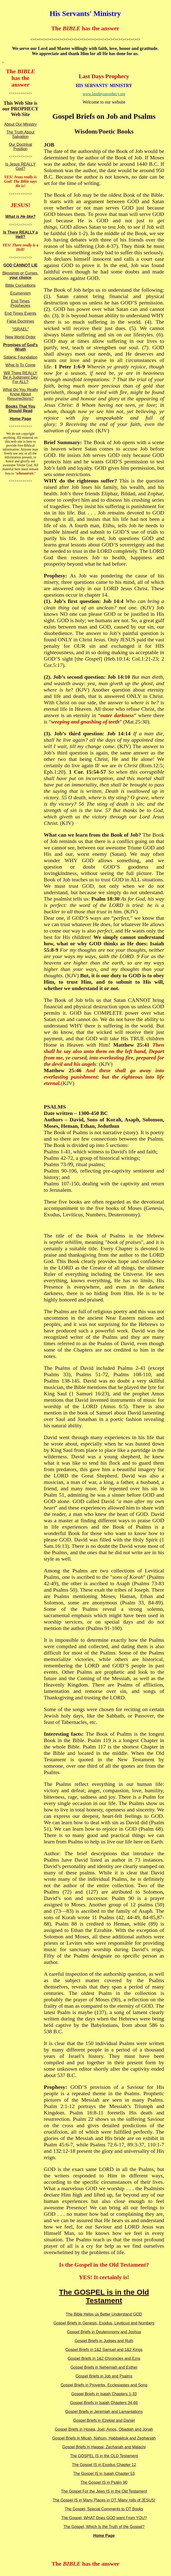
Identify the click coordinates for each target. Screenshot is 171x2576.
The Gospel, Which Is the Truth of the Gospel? (103, 2527)
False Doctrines (20, 321)
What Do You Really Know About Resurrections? (20, 394)
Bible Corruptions (20, 285)
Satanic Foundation (20, 357)
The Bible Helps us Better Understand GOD (104, 2314)
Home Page (20, 419)
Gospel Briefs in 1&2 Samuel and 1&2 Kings (103, 2350)
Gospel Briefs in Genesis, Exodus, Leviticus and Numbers (104, 2323)
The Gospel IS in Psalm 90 (103, 2482)
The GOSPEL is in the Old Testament (104, 2296)
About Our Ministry (20, 124)
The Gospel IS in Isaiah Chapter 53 (104, 2473)
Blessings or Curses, (20, 275)
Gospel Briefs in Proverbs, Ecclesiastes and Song (104, 2385)
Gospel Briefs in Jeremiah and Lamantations (104, 2412)
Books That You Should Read (20, 408)
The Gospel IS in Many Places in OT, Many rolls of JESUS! (104, 2500)
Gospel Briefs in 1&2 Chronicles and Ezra (104, 2358)
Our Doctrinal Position (20, 146)
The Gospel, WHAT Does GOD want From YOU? (104, 2518)
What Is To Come (20, 365)
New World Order (20, 337)
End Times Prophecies (20, 303)
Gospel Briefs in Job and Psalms (104, 2376)
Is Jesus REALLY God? (20, 166)
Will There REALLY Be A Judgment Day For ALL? (20, 377)
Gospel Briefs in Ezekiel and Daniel (104, 2420)
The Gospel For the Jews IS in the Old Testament (104, 2491)
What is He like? (20, 216)
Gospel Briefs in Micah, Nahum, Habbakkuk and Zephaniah (104, 2438)
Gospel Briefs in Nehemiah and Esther (103, 2367)
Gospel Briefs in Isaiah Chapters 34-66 (104, 2403)
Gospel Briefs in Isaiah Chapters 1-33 (104, 2394)
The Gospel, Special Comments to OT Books (104, 2509)
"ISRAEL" (20, 329)
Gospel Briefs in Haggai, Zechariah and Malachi (104, 2447)
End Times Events (20, 313)
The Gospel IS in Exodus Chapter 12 (104, 2465)
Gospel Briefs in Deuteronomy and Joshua (104, 2332)
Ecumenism (20, 293)
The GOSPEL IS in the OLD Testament (104, 2456)
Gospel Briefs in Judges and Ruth (104, 2341)
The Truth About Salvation (20, 134)
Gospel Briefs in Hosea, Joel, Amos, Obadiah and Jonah (104, 2429)
